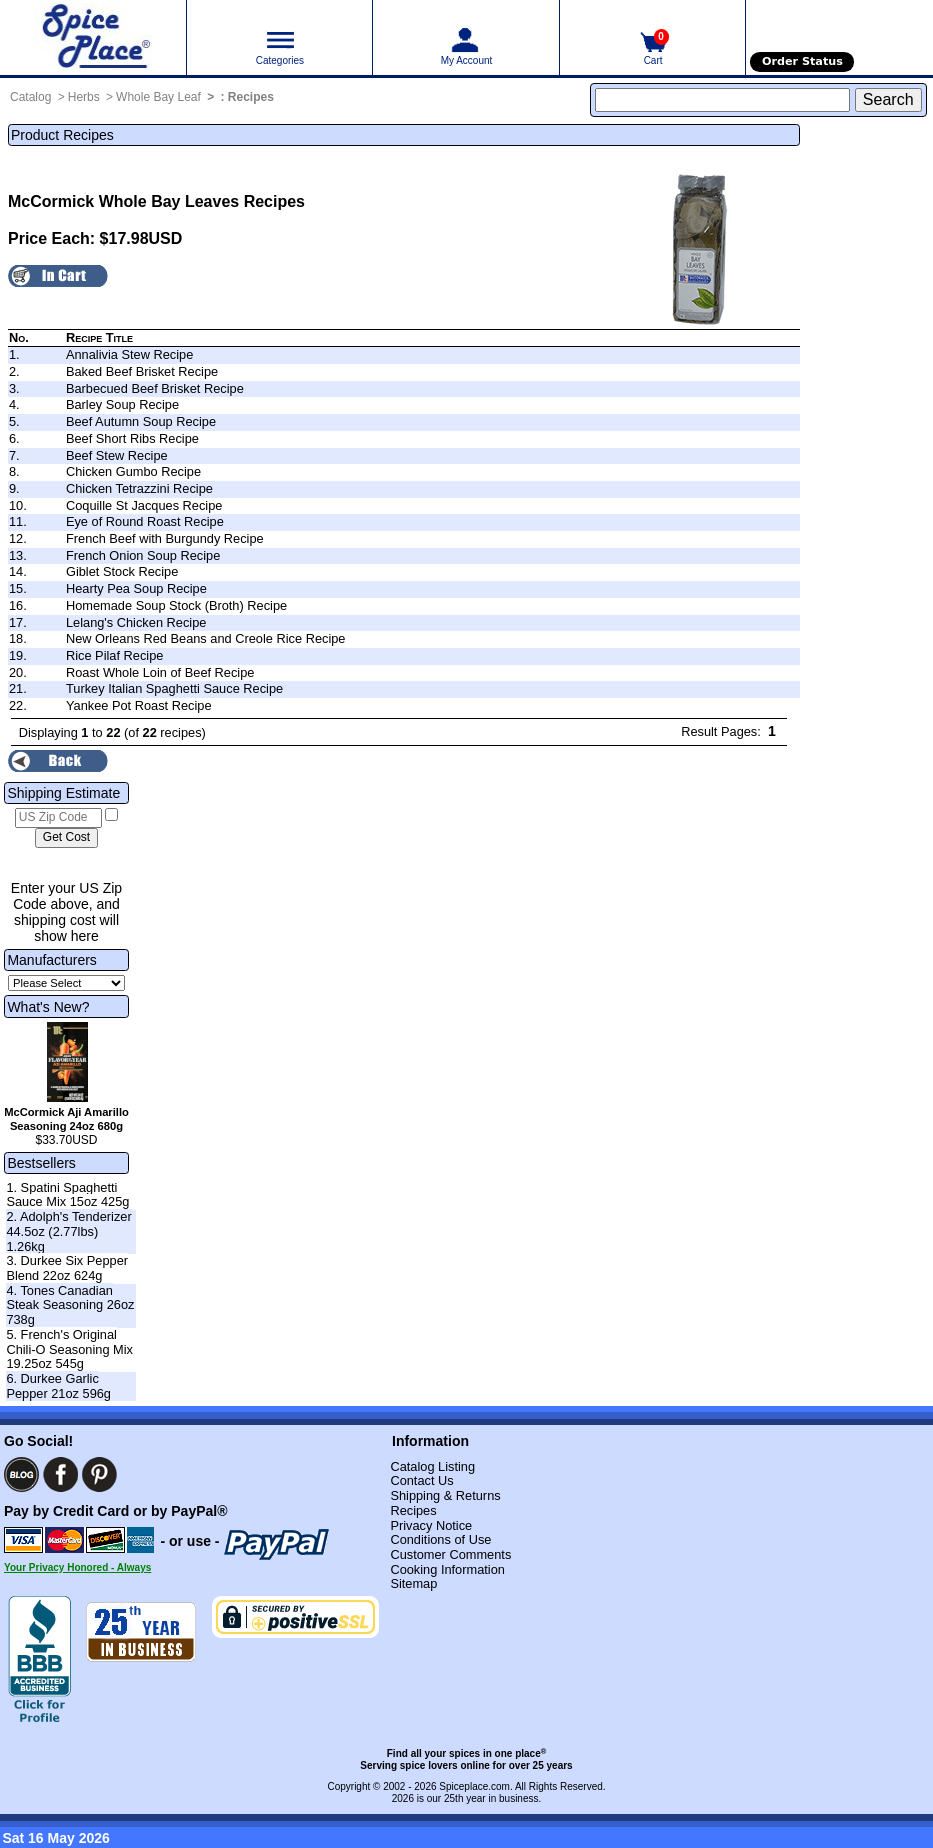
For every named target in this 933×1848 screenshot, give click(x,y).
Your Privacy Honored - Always (77, 1567)
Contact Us (421, 1480)
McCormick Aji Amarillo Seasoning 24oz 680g (66, 1119)
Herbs (84, 97)
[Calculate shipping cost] (66, 838)
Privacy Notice (431, 1525)
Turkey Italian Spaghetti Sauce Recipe (174, 688)
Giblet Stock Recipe (122, 571)
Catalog (30, 97)
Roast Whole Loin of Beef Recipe (160, 672)
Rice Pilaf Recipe (114, 655)
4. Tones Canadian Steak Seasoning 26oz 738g (70, 1305)
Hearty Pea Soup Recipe (136, 588)
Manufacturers (51, 960)
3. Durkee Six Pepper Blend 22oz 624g (67, 1268)
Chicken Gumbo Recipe (133, 471)
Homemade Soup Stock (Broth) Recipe (176, 605)
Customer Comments (450, 1554)
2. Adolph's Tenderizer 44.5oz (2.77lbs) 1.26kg (68, 1231)
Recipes (251, 97)
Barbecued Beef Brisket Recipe (155, 388)
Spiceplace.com (474, 1786)
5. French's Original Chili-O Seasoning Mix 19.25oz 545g (69, 1349)
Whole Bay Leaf (158, 97)
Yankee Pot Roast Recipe (139, 705)
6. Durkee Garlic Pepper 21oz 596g (58, 1386)
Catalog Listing (432, 1466)
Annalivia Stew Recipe (129, 354)
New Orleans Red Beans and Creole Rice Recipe (206, 638)
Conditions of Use (440, 1539)
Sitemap (413, 1583)
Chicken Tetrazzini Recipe (139, 488)
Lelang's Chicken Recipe (136, 622)
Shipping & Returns (445, 1495)
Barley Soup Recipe (122, 404)
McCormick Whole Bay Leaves (123, 201)
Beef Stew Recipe (117, 455)
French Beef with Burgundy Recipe (165, 538)
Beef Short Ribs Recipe (132, 438)
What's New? (48, 1007)
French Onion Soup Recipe (143, 555)
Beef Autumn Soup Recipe (141, 421)
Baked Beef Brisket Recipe (142, 371)
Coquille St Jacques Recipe (144, 505)
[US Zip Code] (58, 818)
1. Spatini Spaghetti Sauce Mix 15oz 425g (67, 1195)
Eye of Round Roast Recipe (145, 521)
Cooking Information (447, 1569)
